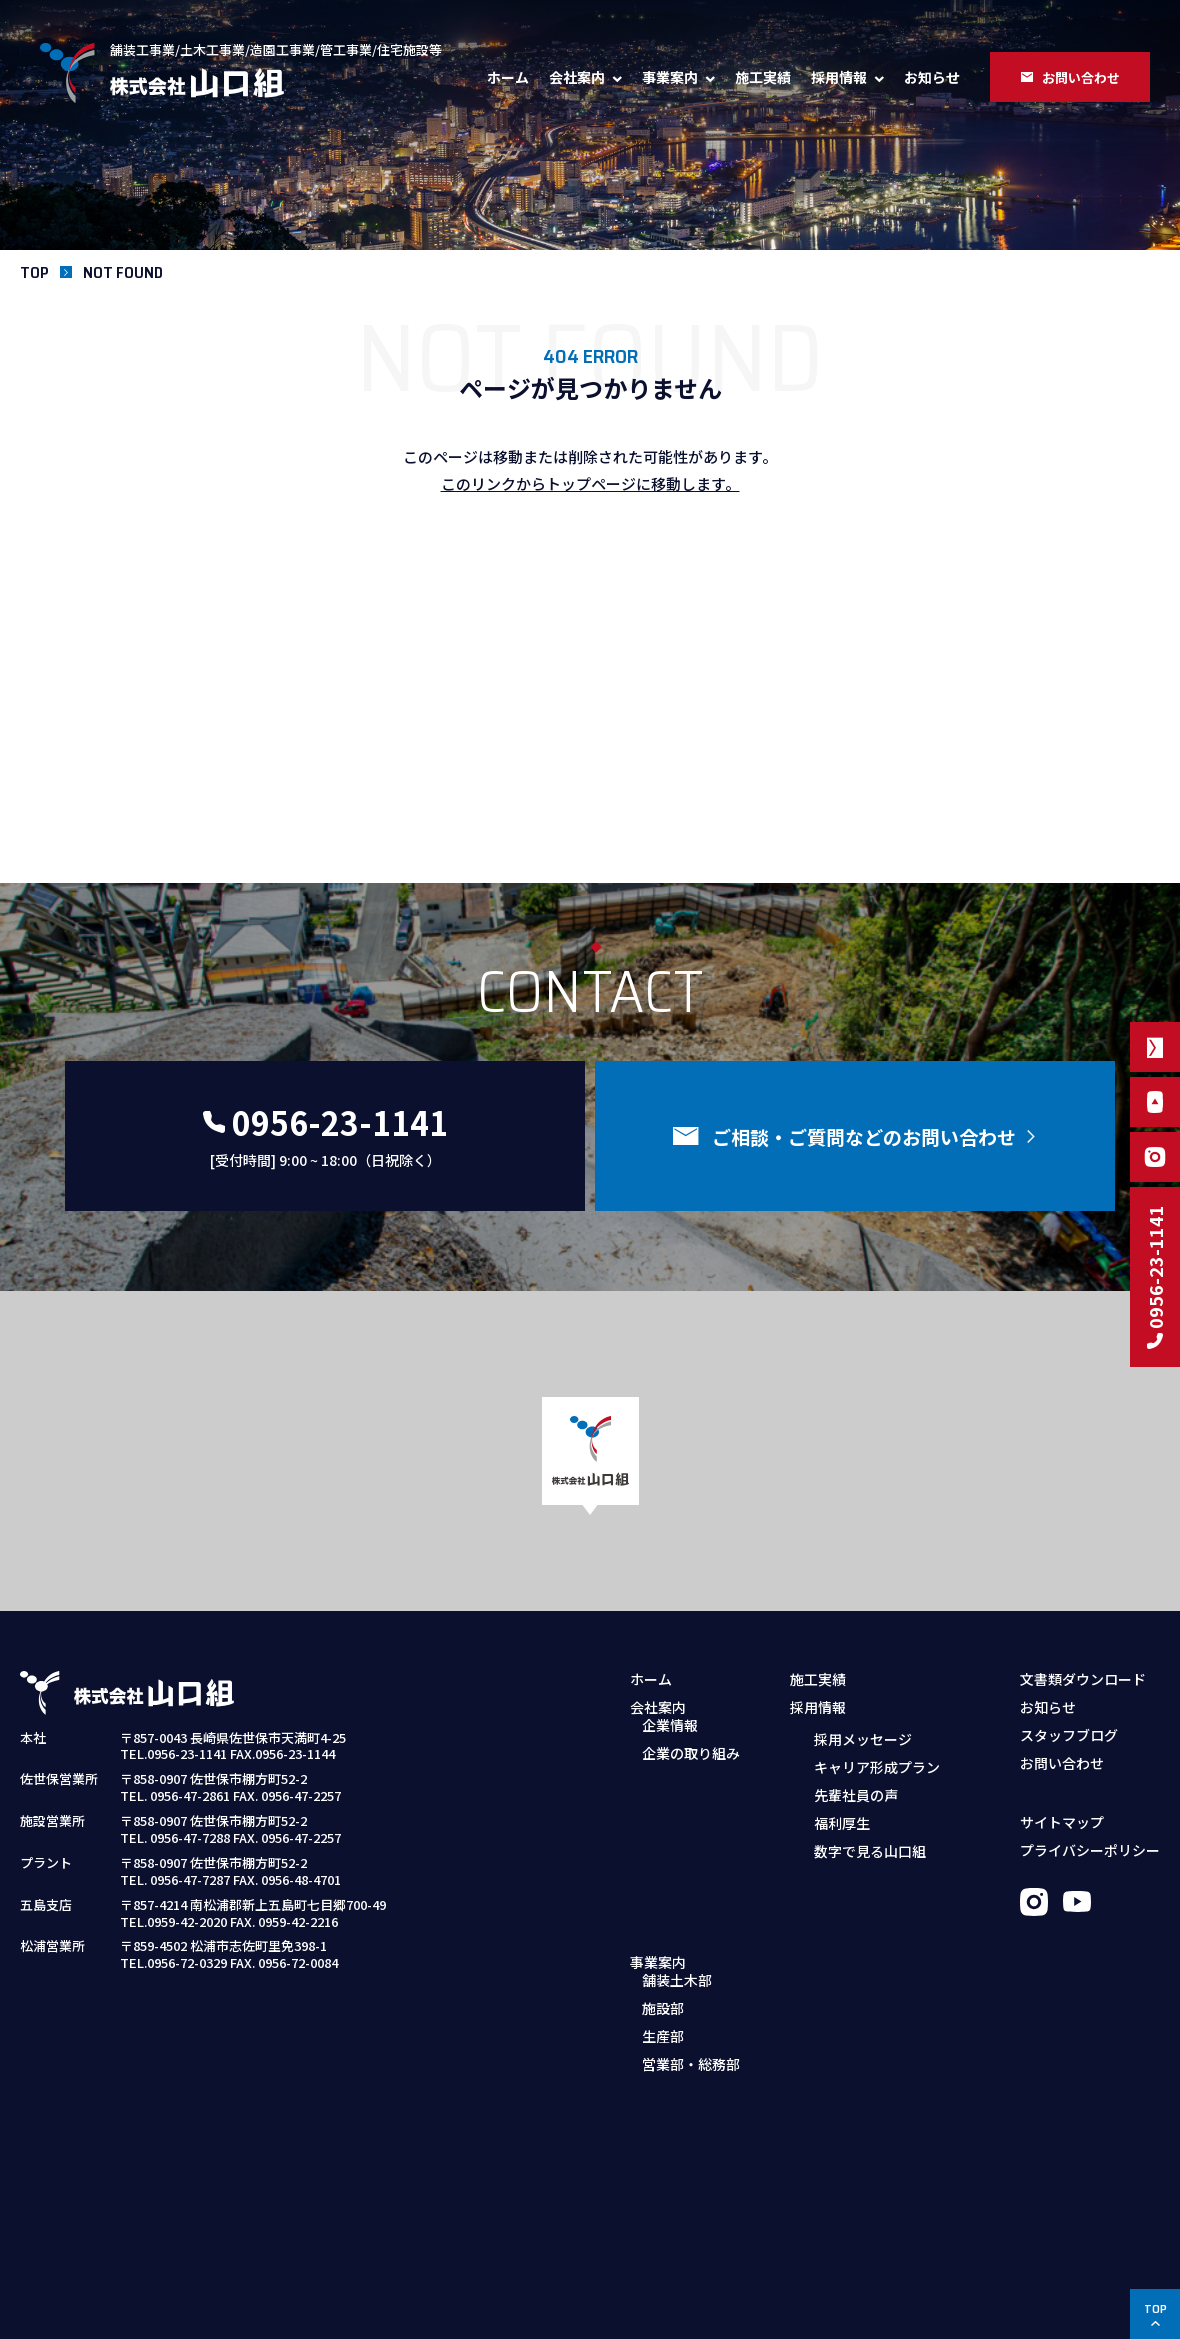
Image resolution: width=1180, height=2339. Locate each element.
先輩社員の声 (856, 1794)
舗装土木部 (677, 1825)
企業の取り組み (691, 1766)
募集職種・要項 (851, 1881)
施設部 (663, 1853)
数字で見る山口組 (870, 1850)
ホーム (508, 77)
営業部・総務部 (691, 1909)
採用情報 (839, 77)
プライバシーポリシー (1090, 1850)
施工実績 (763, 77)
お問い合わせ (1062, 1763)
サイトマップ (1062, 1822)
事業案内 (670, 77)
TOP (34, 272)
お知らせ (932, 77)
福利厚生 (842, 1822)
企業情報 (670, 1738)
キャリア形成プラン (877, 1766)
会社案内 (577, 77)
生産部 (663, 1881)
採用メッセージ (863, 1738)
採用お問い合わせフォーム (886, 1909)
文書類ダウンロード (1083, 1679)
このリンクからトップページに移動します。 (590, 483)
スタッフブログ (1069, 1735)
